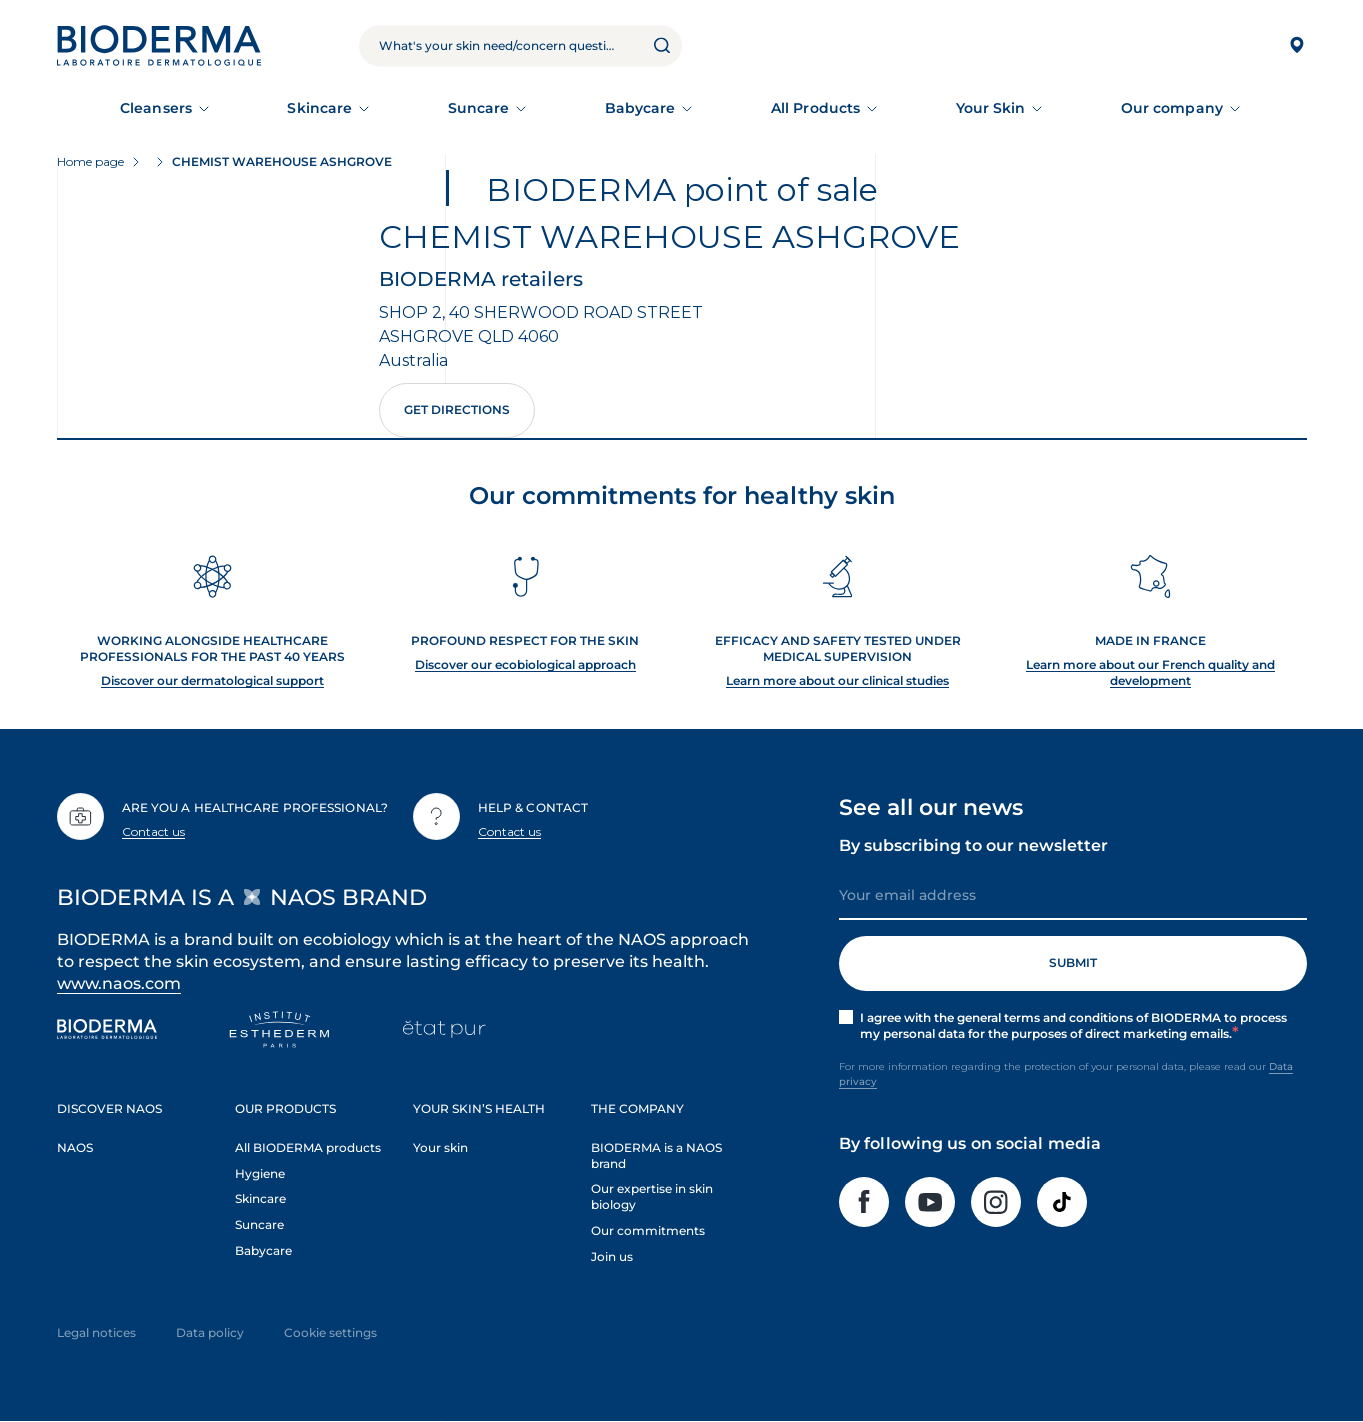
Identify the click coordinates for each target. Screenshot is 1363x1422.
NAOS (75, 1147)
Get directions (457, 409)
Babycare (640, 108)
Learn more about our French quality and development (1150, 672)
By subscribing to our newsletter (973, 845)
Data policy (210, 1332)
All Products (815, 108)
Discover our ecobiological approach (525, 664)
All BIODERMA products (308, 1147)
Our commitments (648, 1230)
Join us (612, 1256)
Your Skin (991, 108)
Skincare (319, 108)
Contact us (154, 831)
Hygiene (260, 1173)
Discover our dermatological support (212, 680)
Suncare (479, 108)
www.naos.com (119, 983)
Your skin (440, 1147)
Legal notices (96, 1332)
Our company (1172, 108)
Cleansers (156, 108)
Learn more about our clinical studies (837, 680)
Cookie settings (330, 1332)
